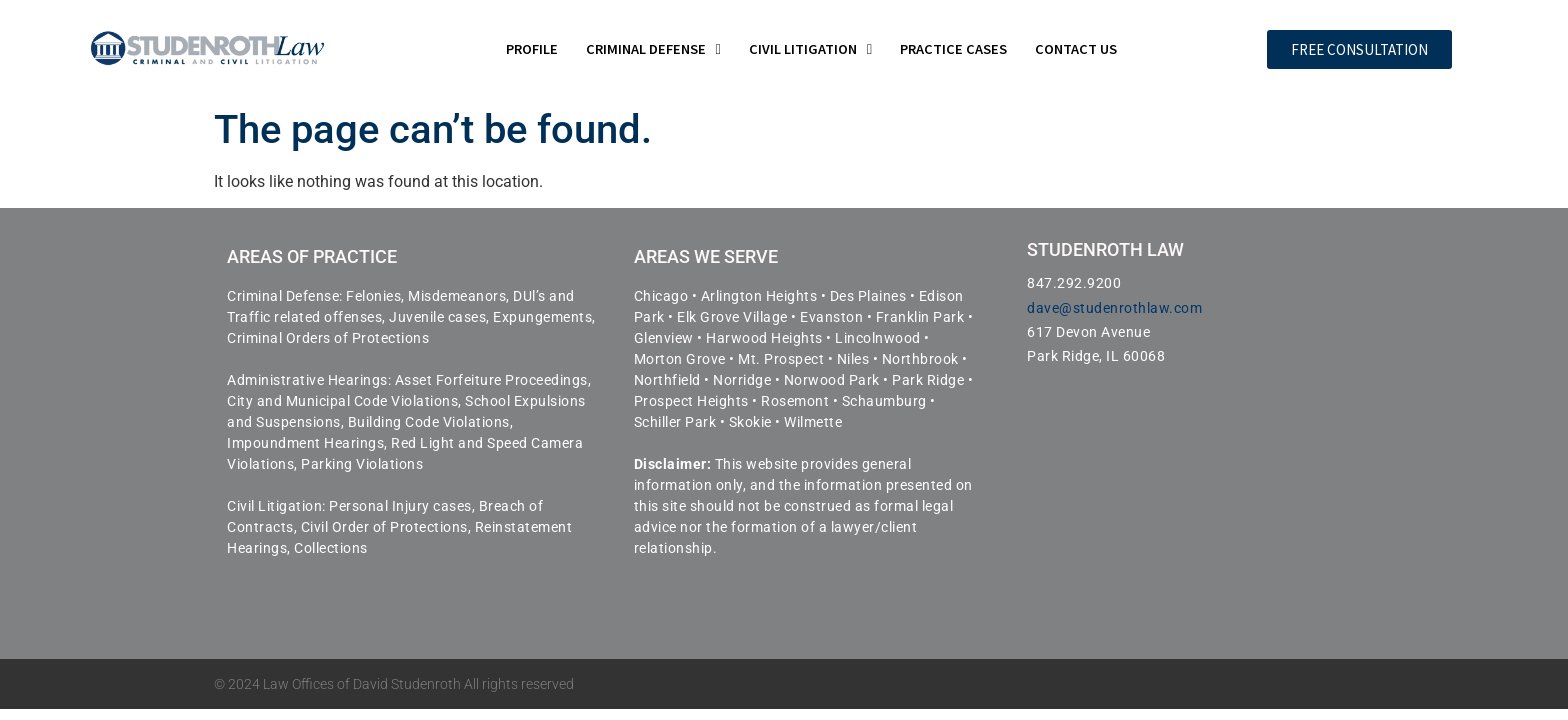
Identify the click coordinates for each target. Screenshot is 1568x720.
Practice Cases (953, 49)
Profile (532, 49)
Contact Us (1076, 49)
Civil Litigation (810, 49)
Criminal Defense (653, 49)
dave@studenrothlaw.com (1114, 308)
